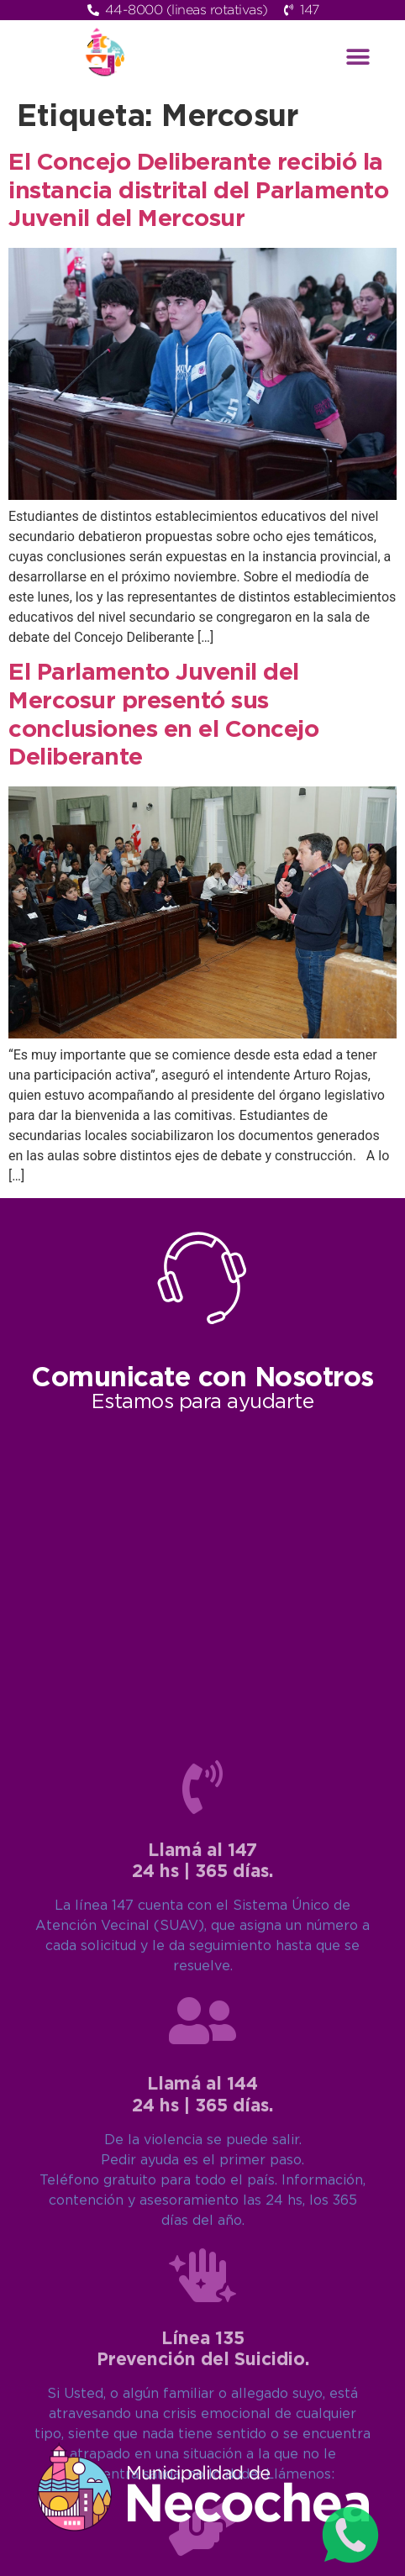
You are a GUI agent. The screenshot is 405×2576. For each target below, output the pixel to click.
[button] (357, 57)
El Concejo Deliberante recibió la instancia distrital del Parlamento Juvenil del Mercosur (198, 191)
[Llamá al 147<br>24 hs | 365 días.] (202, 2149)
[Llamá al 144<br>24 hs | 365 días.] (202, 2383)
